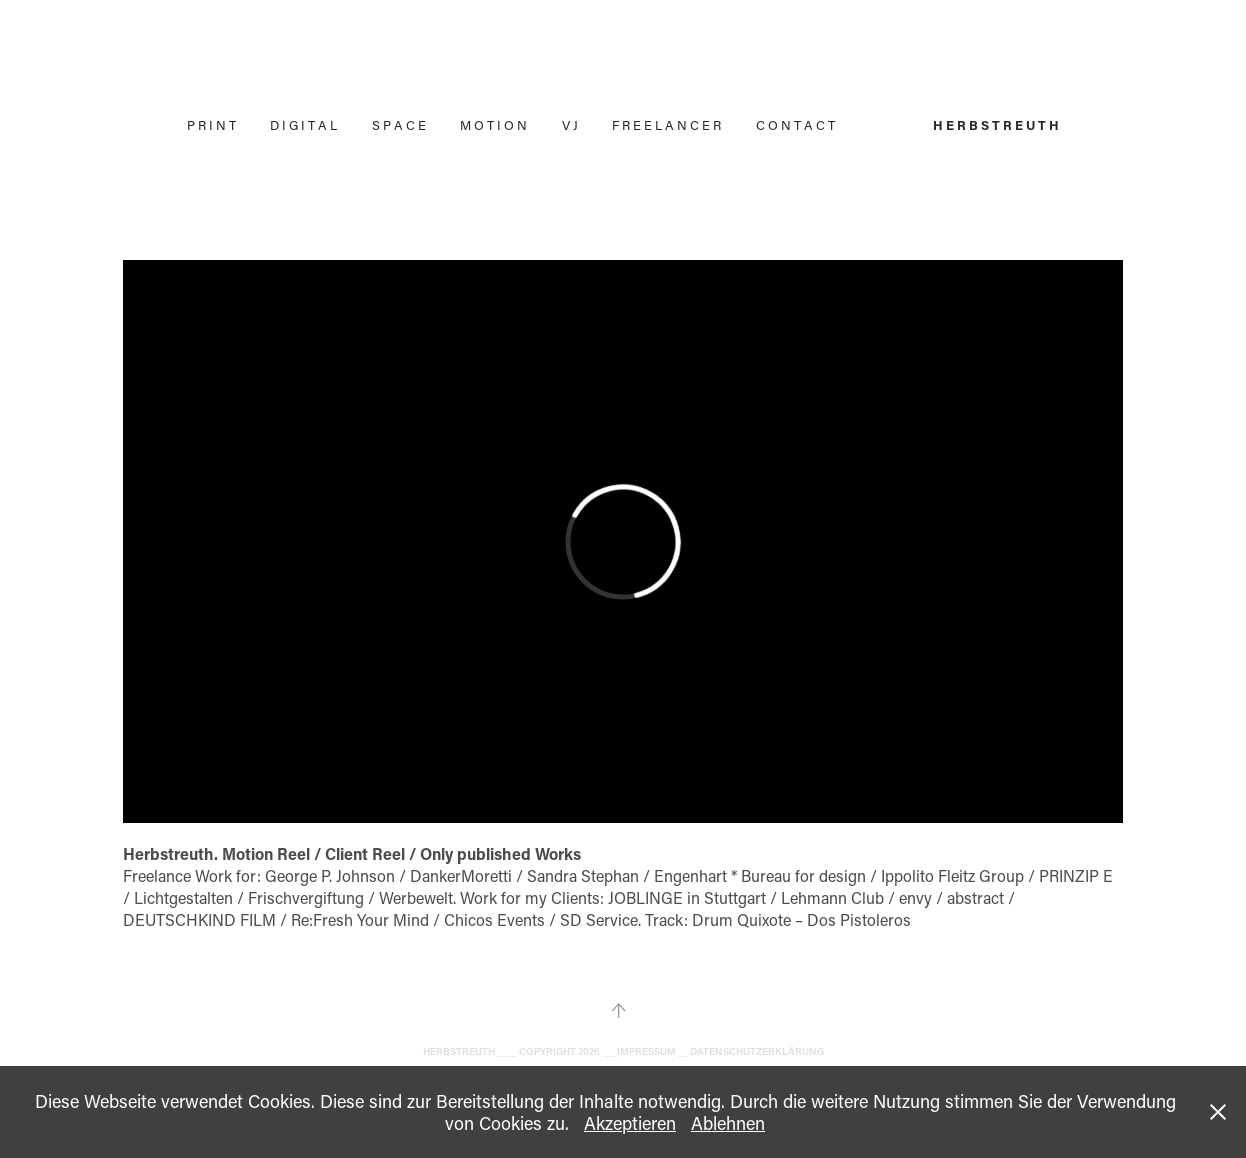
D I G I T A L (303, 124)
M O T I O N (493, 124)
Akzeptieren (630, 1123)
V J (570, 124)
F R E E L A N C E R (666, 124)
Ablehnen (728, 1123)
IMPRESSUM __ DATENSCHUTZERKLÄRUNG (720, 1051)
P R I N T (211, 124)
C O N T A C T (795, 124)
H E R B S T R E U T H (996, 124)
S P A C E (399, 124)
